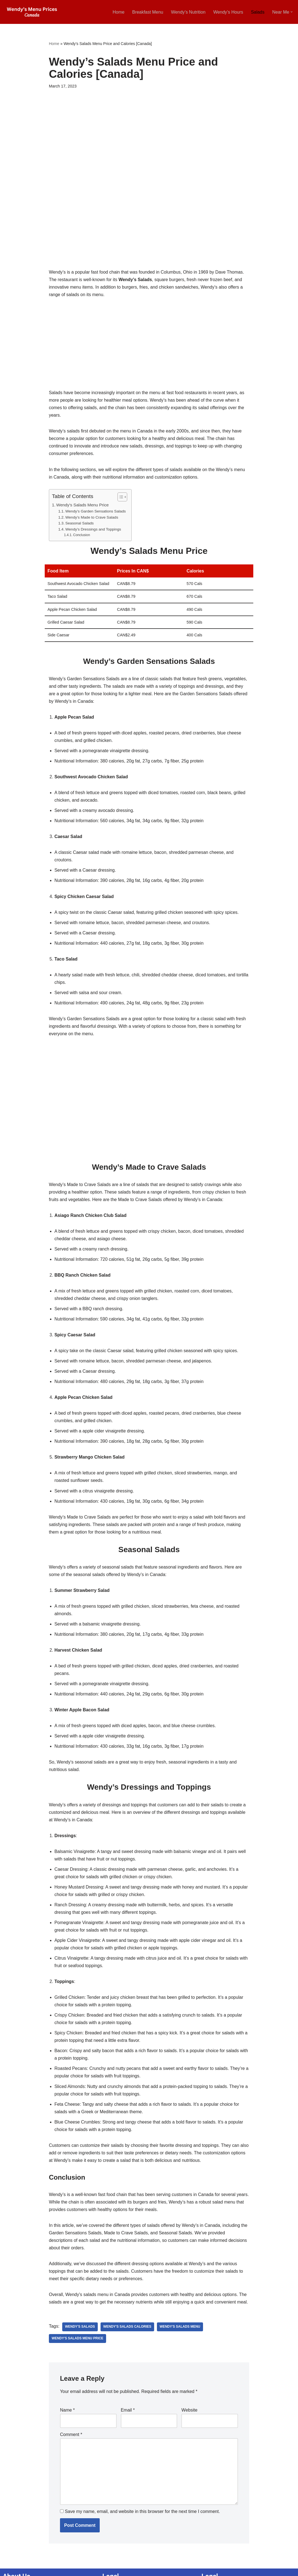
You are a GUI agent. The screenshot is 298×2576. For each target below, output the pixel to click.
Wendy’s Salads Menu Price (82, 505)
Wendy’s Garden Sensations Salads (95, 512)
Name (67, 2417)
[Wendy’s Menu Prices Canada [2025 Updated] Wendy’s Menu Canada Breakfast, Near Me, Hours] (32, 12)
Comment (71, 2441)
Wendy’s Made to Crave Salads (91, 518)
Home (118, 12)
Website (189, 2417)
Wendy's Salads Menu (180, 2334)
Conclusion (81, 536)
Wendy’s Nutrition (188, 12)
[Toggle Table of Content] (120, 497)
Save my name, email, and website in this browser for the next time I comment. (142, 2519)
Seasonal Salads (79, 524)
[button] (292, 12)
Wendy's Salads (80, 2334)
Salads (257, 12)
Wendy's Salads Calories (127, 2334)
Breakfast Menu (147, 12)
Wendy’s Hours (228, 12)
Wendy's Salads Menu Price (78, 2345)
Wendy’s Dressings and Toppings (93, 530)
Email (128, 2417)
